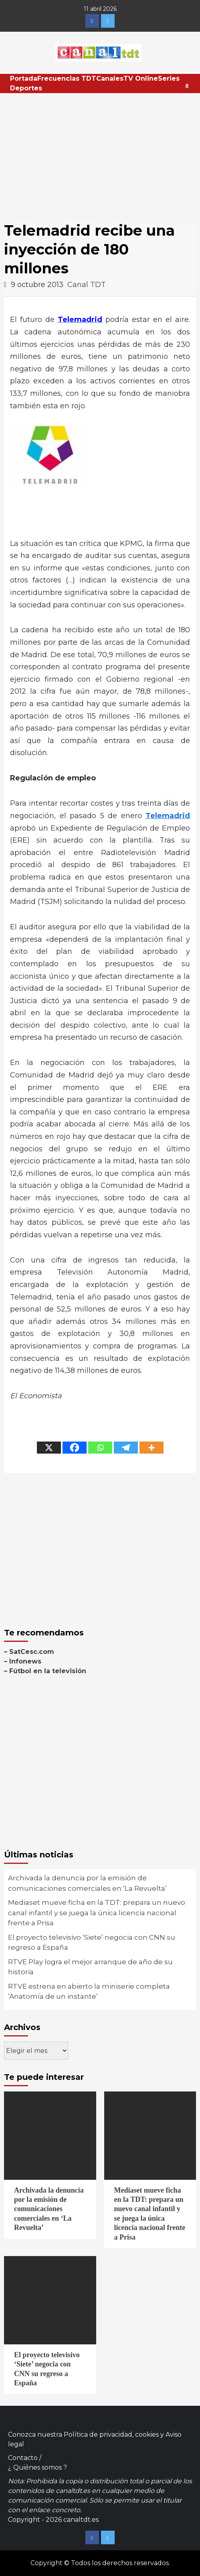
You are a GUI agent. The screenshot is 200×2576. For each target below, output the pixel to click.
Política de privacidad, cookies (111, 2434)
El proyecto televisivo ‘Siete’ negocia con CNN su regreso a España (91, 1942)
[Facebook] (75, 1448)
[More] (151, 1448)
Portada (23, 78)
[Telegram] (126, 1448)
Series (169, 78)
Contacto (23, 2458)
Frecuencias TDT (66, 78)
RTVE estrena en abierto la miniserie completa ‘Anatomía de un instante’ (89, 1991)
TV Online (140, 78)
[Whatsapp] (100, 1448)
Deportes (26, 88)
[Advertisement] (100, 153)
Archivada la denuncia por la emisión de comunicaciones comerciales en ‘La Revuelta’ (87, 1883)
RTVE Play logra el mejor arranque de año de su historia (90, 1967)
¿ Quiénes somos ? (37, 2467)
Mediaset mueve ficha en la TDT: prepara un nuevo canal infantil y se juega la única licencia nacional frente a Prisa (96, 1912)
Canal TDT (86, 284)
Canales (109, 78)
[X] (49, 1448)
